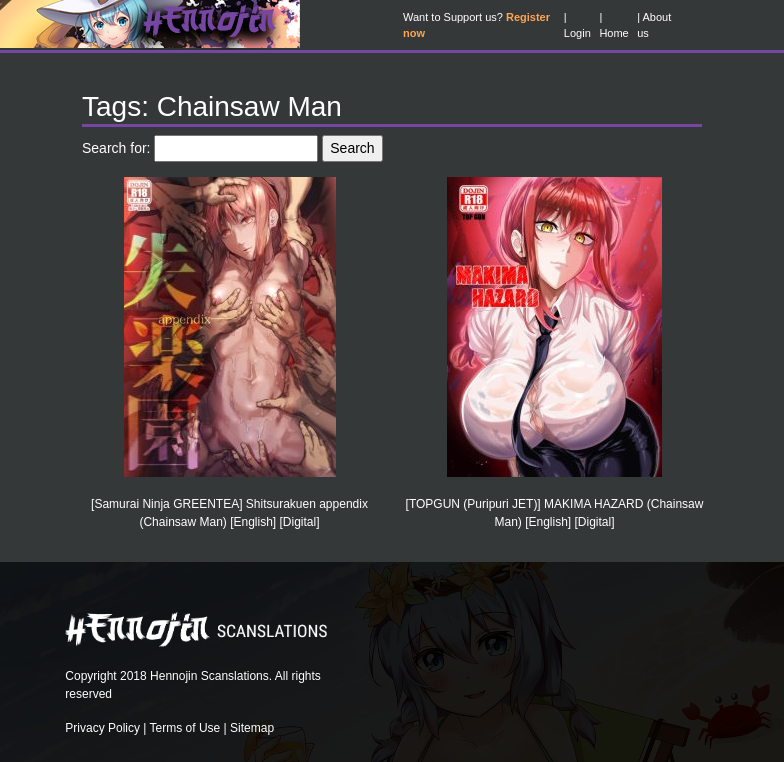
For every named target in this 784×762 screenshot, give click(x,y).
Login (577, 33)
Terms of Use (185, 728)
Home (613, 33)
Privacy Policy (102, 728)
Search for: (116, 148)
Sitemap (252, 728)
